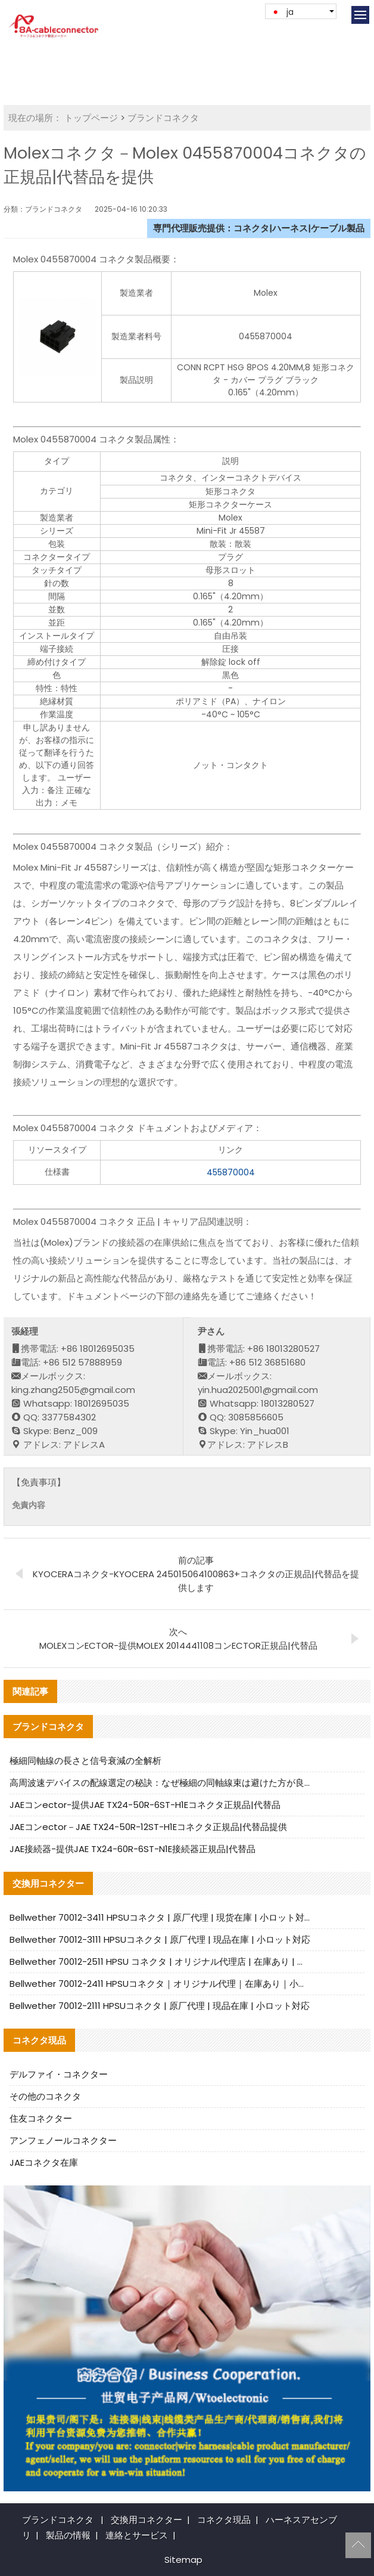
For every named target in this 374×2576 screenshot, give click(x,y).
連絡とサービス (136, 2535)
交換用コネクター (146, 2519)
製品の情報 (68, 2535)
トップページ (91, 118)
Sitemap (183, 2559)
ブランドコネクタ (163, 118)
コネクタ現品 (224, 2519)
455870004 (231, 1172)
